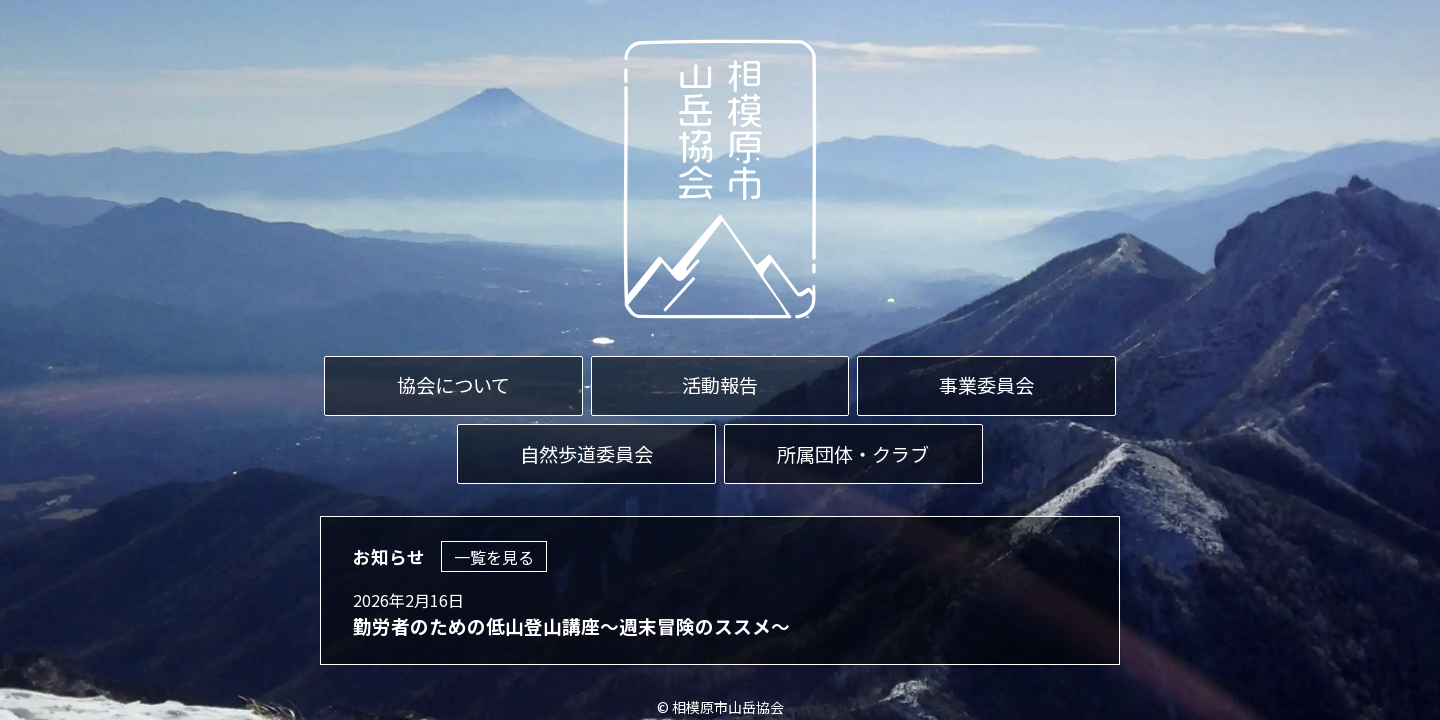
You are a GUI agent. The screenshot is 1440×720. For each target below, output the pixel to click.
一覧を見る (494, 557)
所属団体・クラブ (853, 454)
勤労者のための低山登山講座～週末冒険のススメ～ (571, 625)
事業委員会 (986, 385)
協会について (453, 385)
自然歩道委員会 (586, 454)
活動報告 (720, 385)
